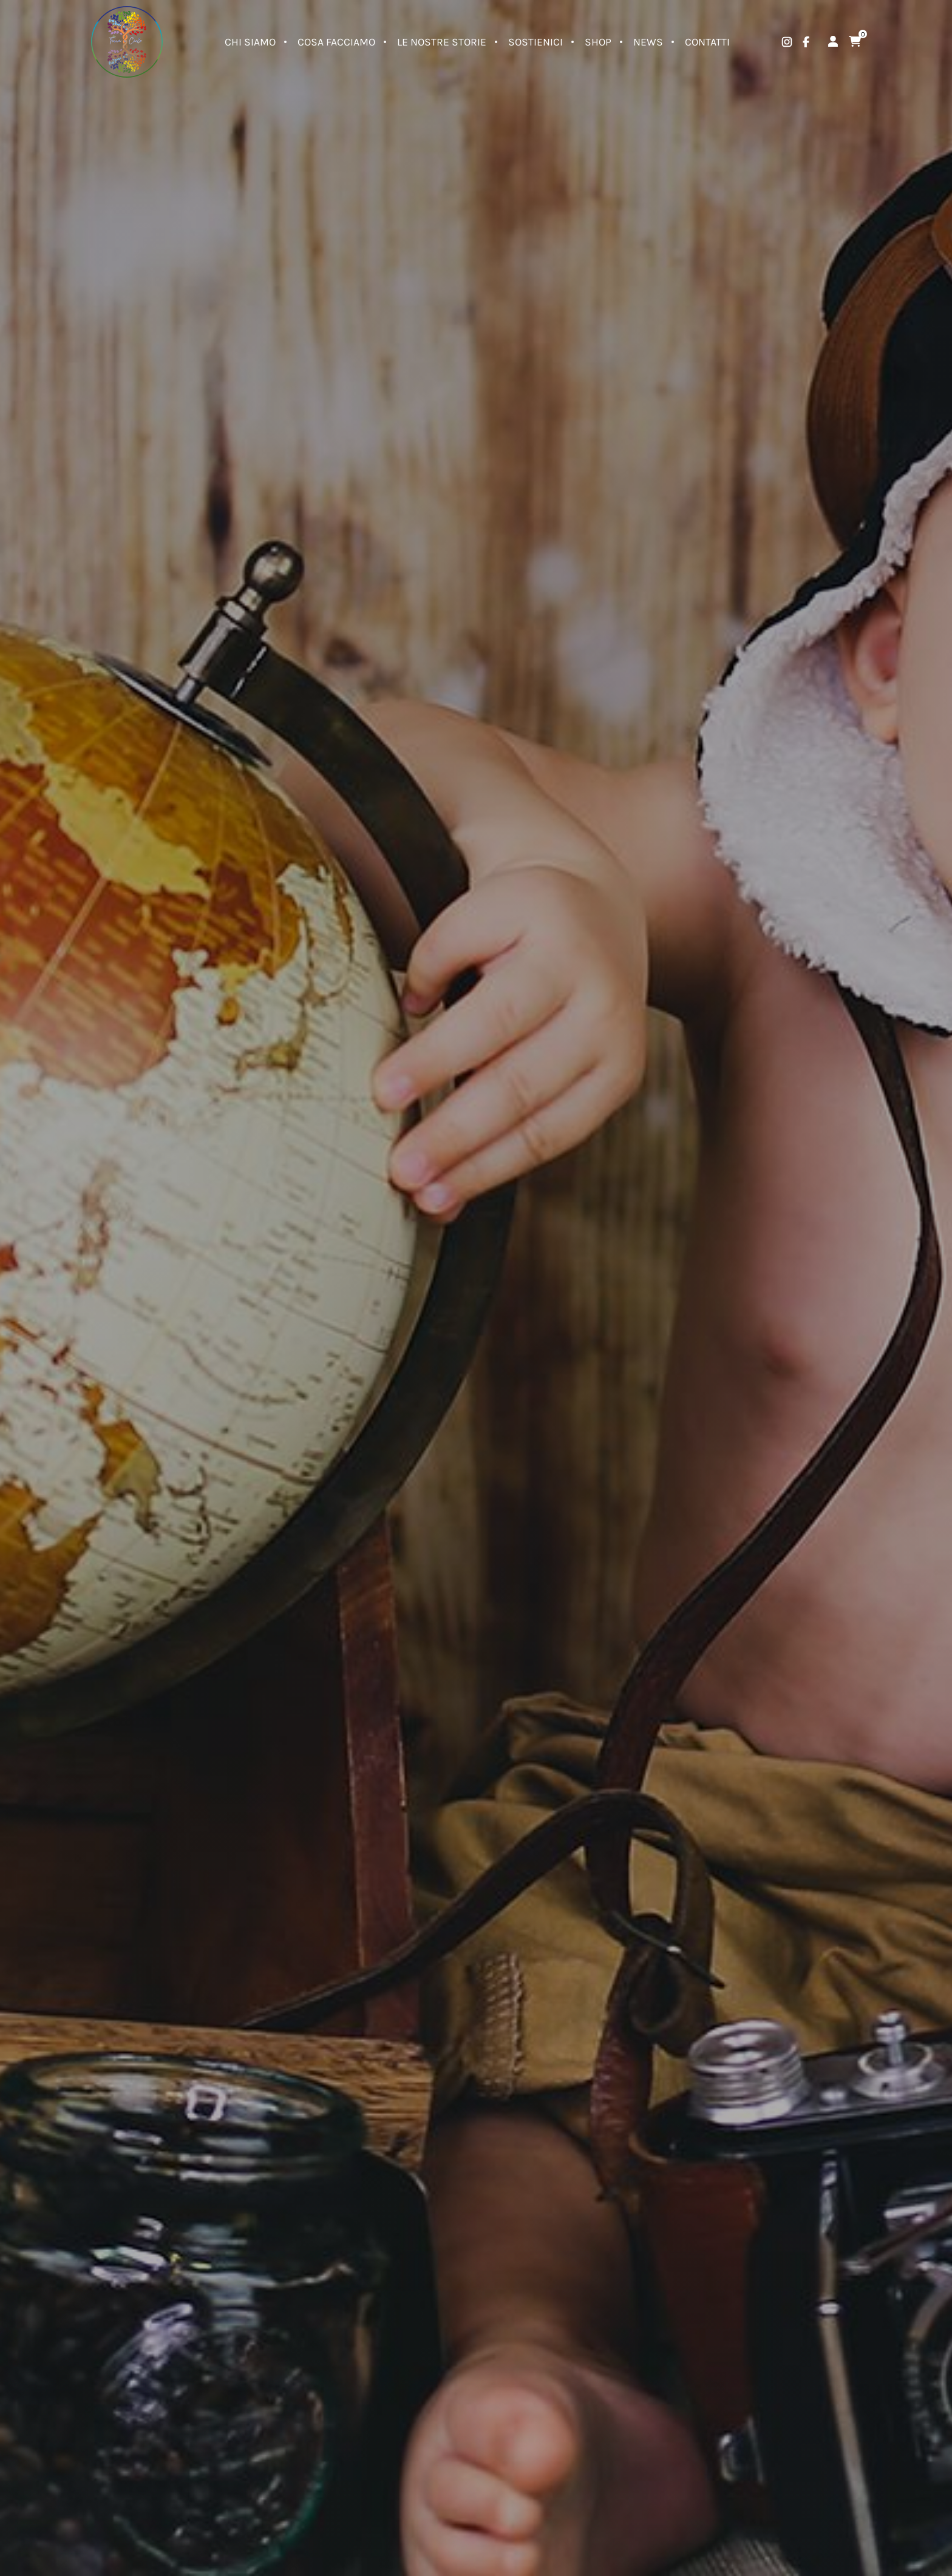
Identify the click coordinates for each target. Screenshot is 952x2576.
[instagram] (787, 42)
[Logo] (127, 42)
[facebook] (806, 41)
